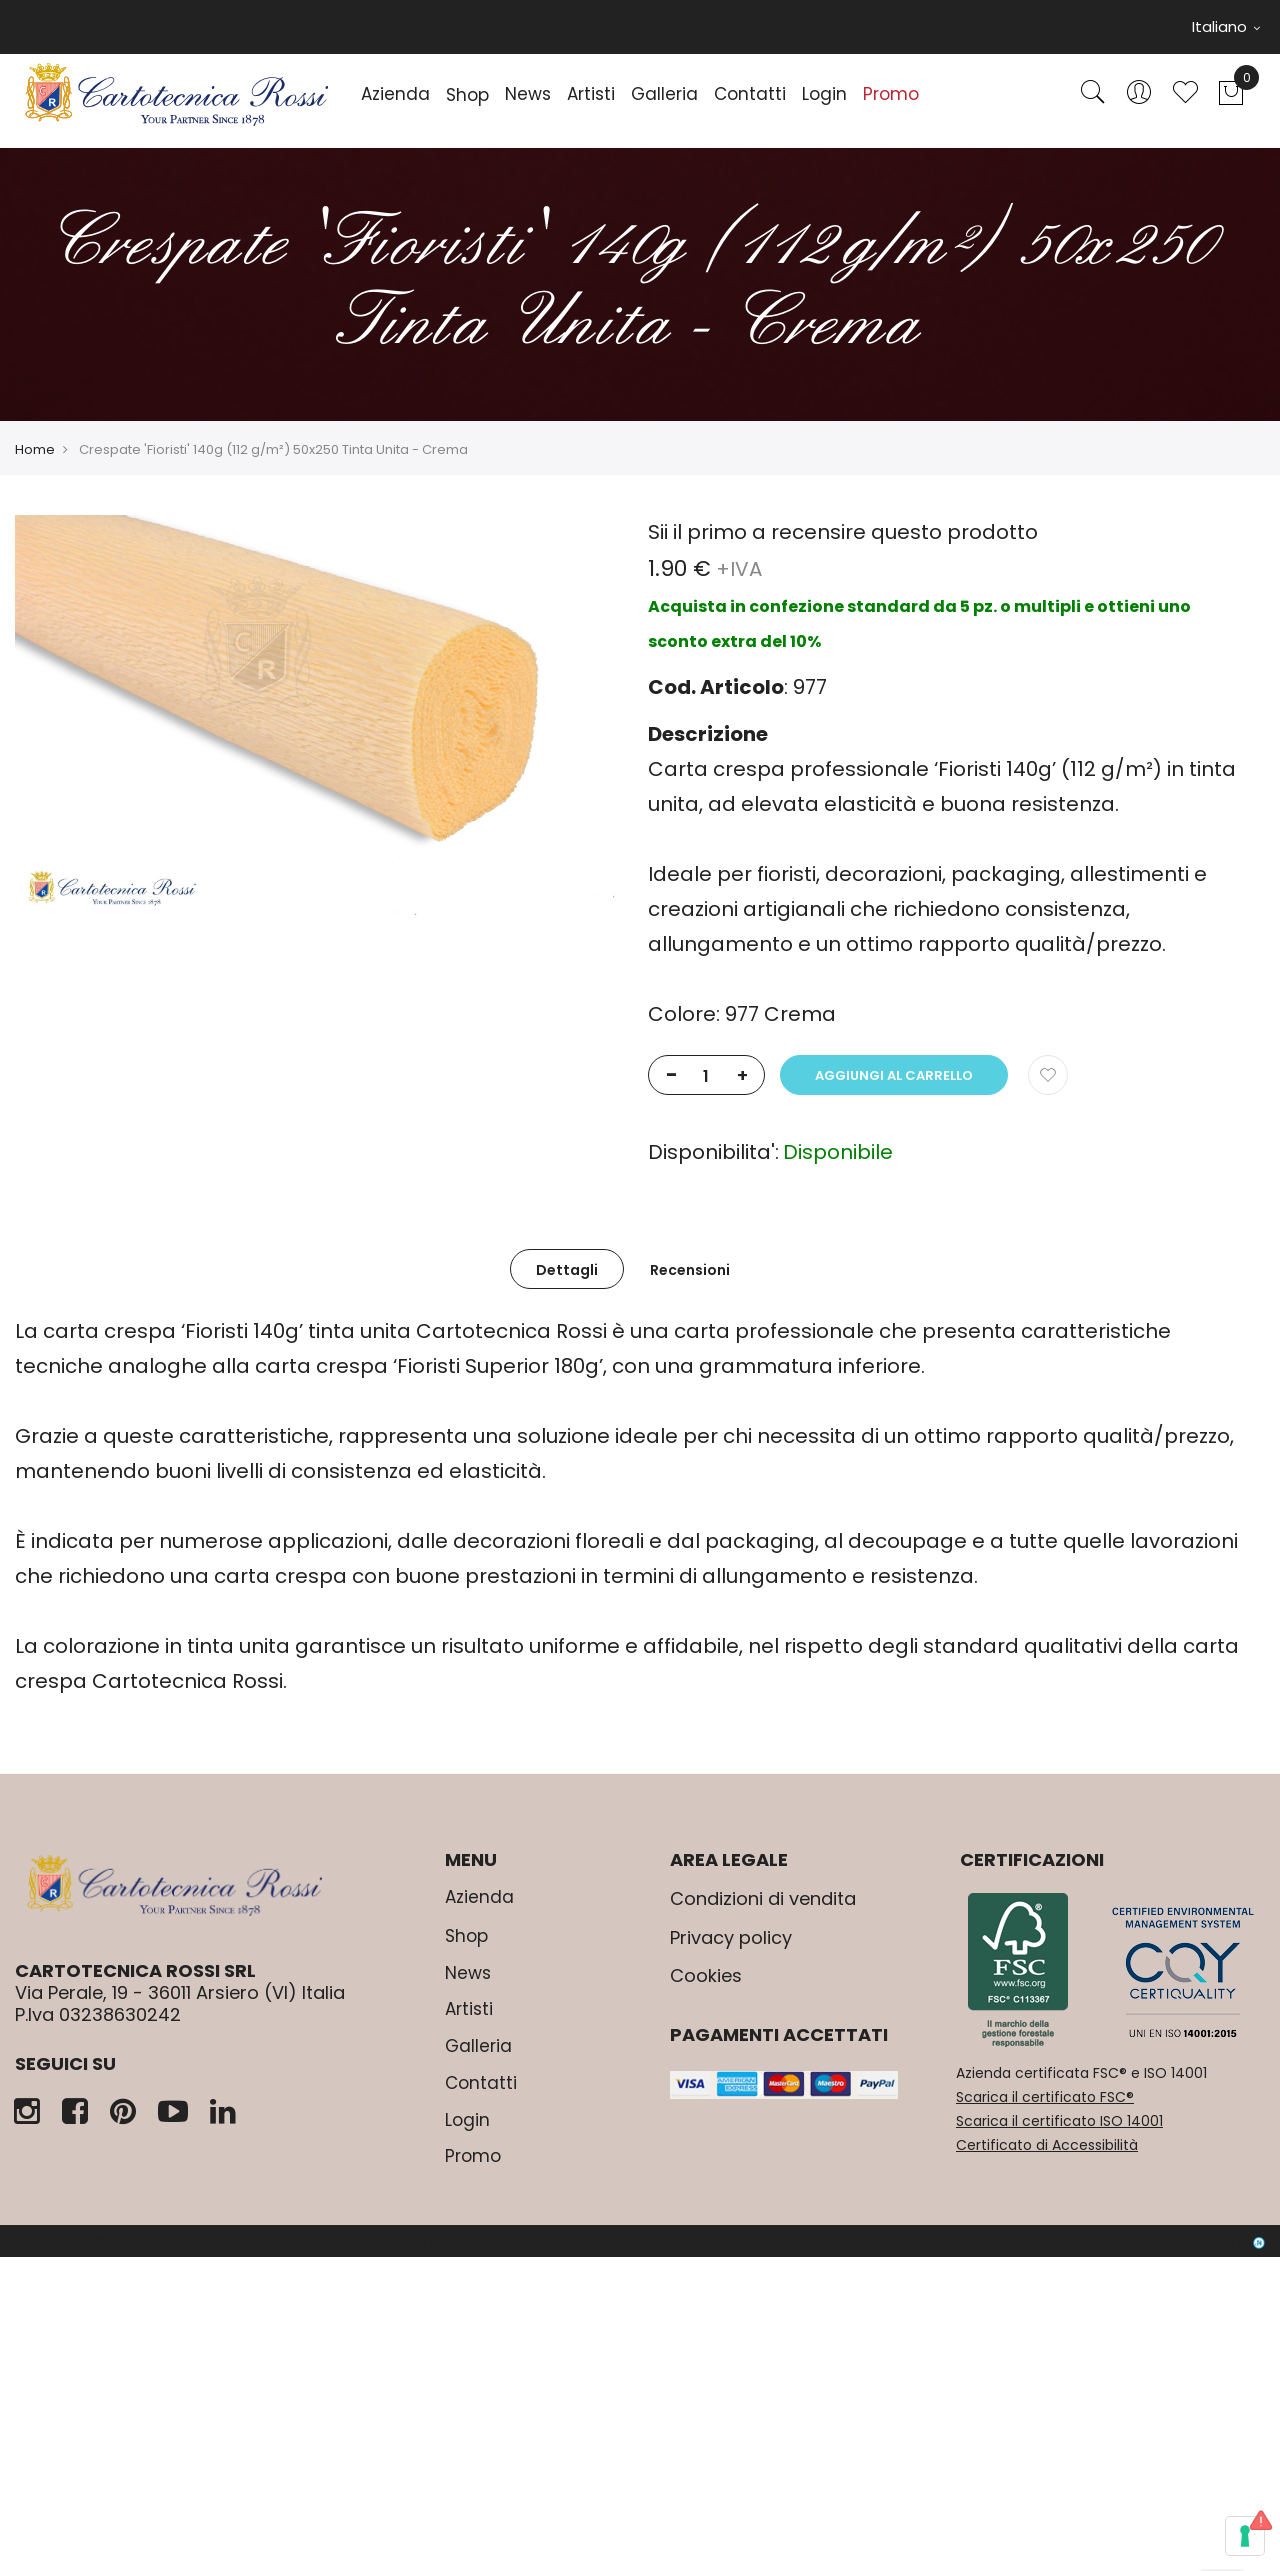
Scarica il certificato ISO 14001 (1059, 2121)
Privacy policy (731, 1937)
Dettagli (567, 1270)
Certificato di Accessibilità (1047, 2145)
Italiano (1226, 26)
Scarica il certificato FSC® (1045, 2097)
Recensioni (690, 1270)
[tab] (567, 1269)
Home (35, 449)
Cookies (706, 1975)
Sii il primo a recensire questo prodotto (843, 532)
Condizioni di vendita (763, 1898)
